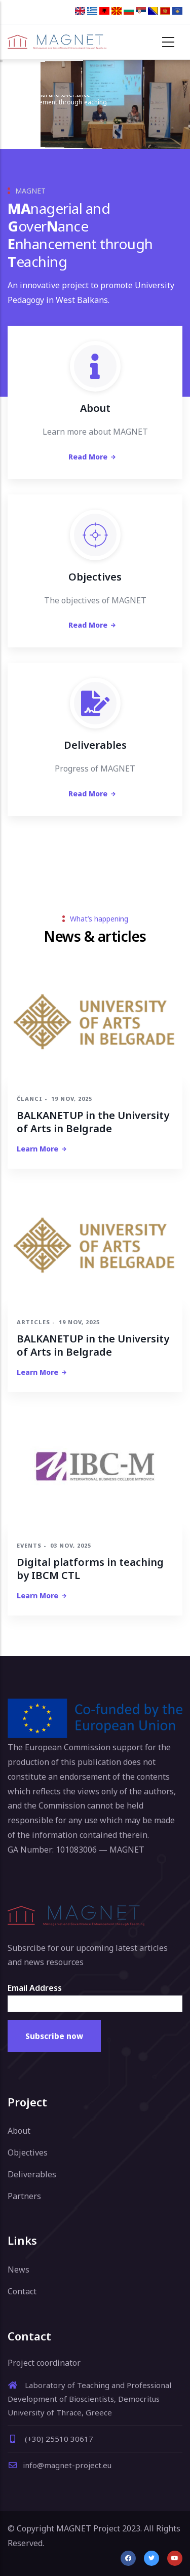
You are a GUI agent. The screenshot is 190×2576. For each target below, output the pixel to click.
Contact (22, 2291)
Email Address (35, 1987)
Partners (24, 2196)
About (19, 2130)
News (18, 2269)
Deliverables (32, 2174)
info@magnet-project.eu (59, 2465)
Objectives (28, 2152)
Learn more (37, 1149)
